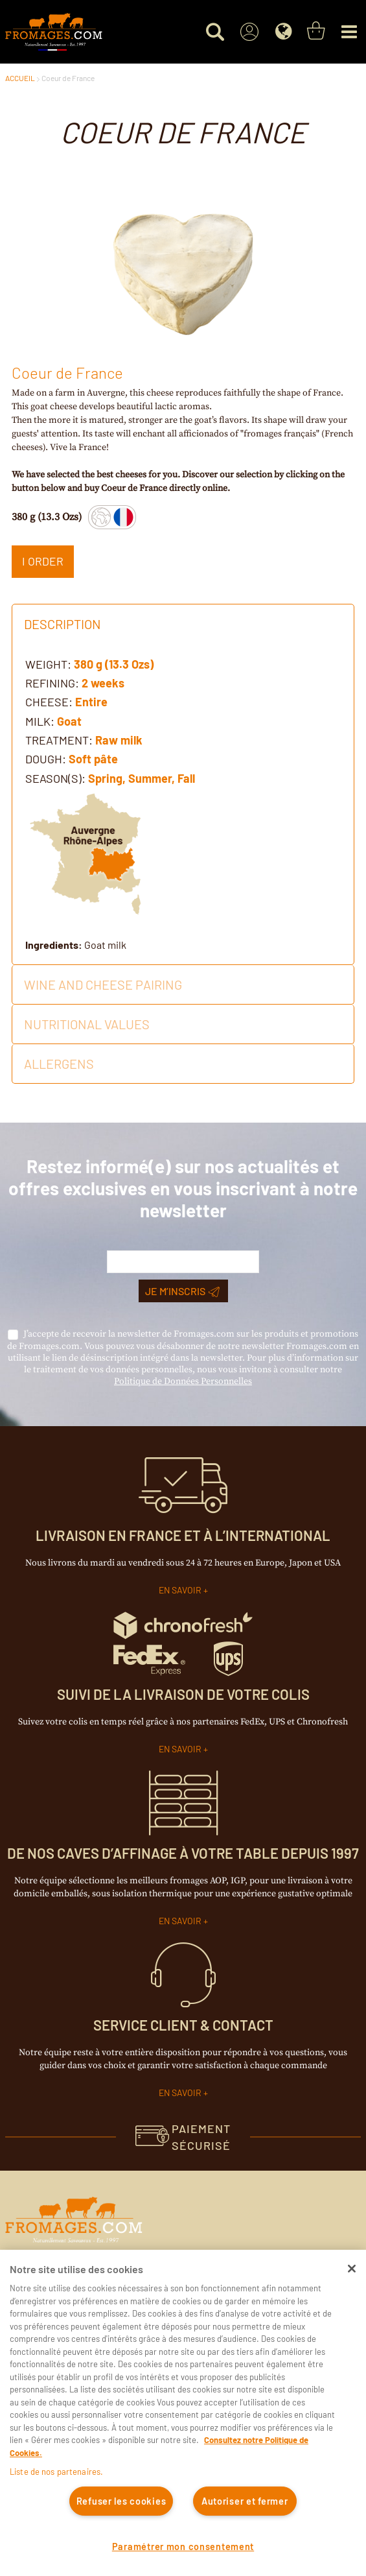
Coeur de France (68, 77)
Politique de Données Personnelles (183, 1381)
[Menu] (349, 32)
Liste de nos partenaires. (56, 2471)
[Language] (283, 32)
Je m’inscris (182, 1291)
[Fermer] (351, 2268)
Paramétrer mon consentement (183, 2546)
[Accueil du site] (53, 32)
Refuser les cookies (121, 2501)
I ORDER (42, 561)
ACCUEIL (20, 77)
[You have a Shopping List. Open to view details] (316, 31)
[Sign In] (249, 32)
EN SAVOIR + (183, 1589)
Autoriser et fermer (244, 2501)
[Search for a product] (215, 32)
